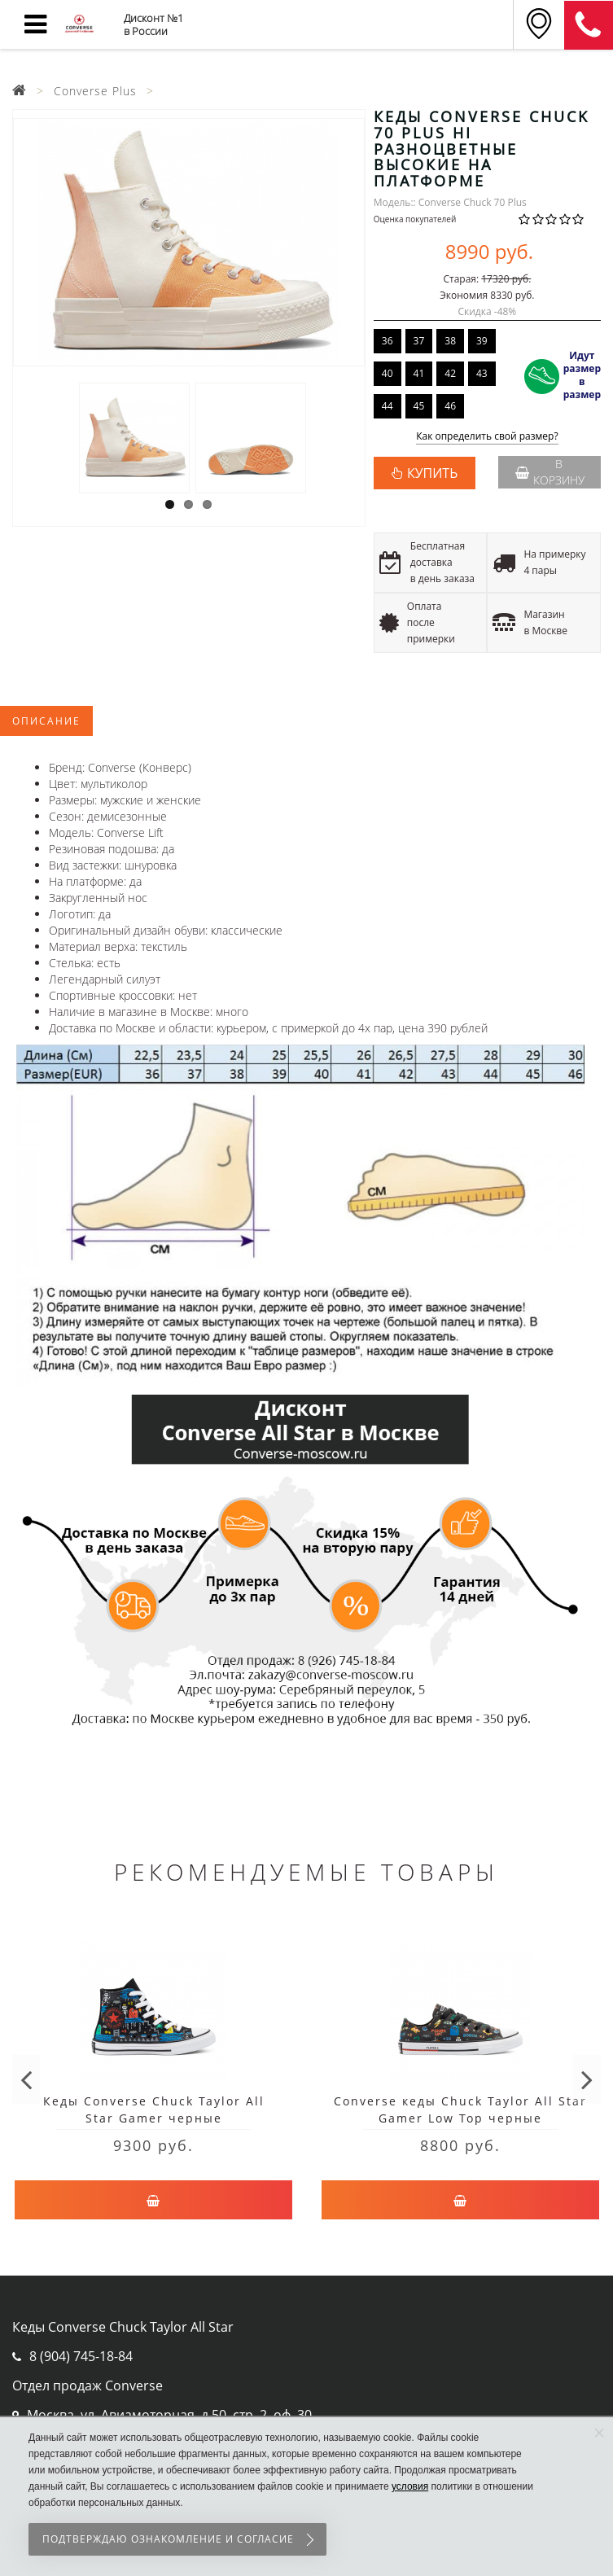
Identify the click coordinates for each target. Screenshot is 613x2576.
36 (387, 341)
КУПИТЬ (432, 473)
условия (410, 2486)
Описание (46, 721)
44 (387, 406)
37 (419, 341)
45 (419, 406)
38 (450, 341)
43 (482, 373)
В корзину (550, 472)
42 (450, 373)
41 (419, 373)
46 (450, 406)
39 (482, 341)
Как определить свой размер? (487, 437)
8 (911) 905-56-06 (588, 25)
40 (387, 373)
